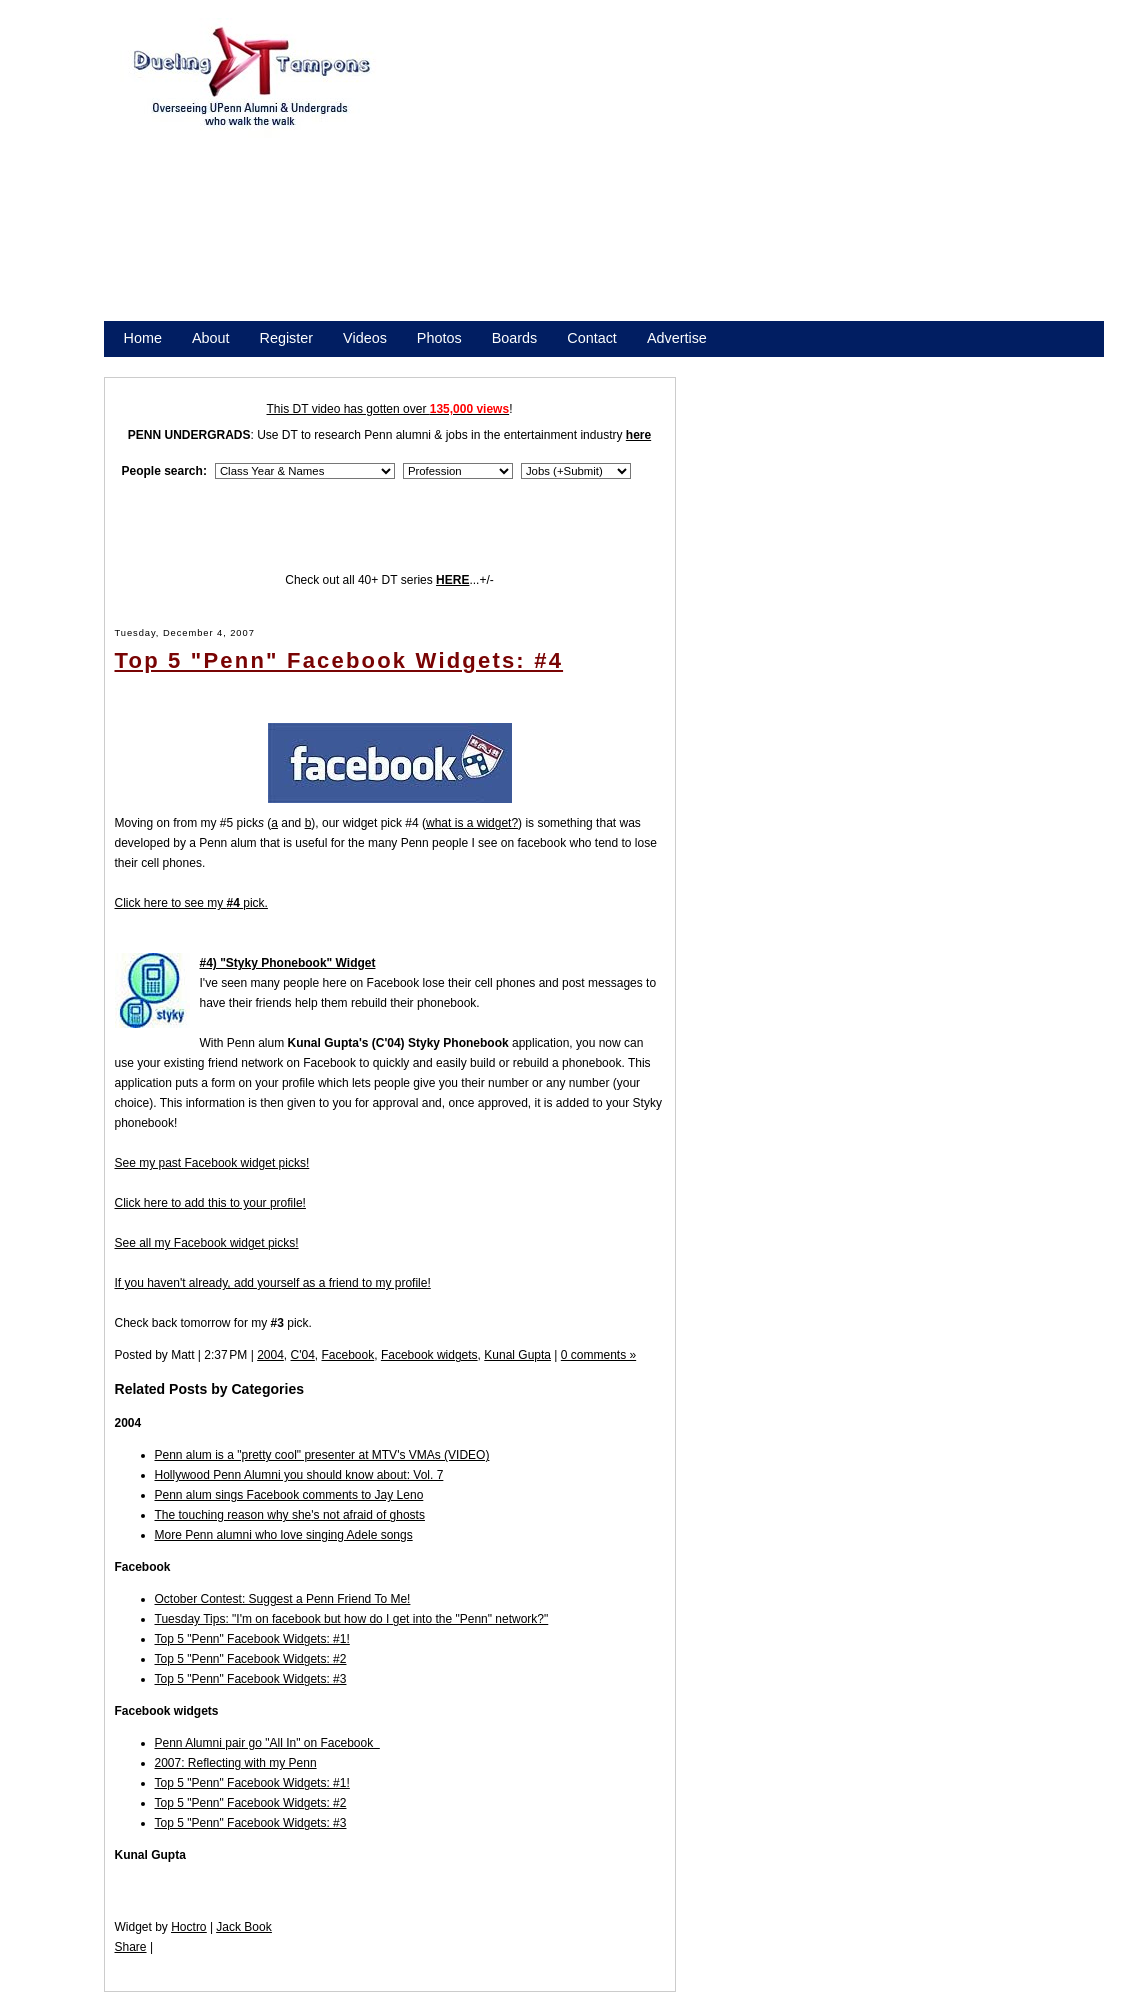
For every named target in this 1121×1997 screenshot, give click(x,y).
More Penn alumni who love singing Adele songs (284, 1535)
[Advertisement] (751, 178)
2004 (270, 1355)
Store (141, 364)
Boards (515, 338)
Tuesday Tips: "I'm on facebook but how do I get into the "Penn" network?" (352, 1619)
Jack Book (243, 1927)
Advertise (677, 338)
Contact (592, 338)
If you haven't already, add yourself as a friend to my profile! (273, 1283)
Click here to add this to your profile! (210, 1203)
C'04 (303, 1355)
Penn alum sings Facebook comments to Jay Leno (289, 1495)
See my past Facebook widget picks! (212, 1163)
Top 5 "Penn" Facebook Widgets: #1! (252, 1639)
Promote (215, 364)
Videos (365, 338)
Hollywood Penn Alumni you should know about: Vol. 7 (299, 1475)
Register (287, 338)
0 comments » (598, 1355)
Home (143, 338)
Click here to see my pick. (191, 903)
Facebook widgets (429, 1355)
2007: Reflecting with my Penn (236, 1763)
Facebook (348, 1355)
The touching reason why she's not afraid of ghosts (290, 1515)
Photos (439, 338)
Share (131, 1947)
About (211, 338)
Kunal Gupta (517, 1355)
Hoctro (188, 1927)
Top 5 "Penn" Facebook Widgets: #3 (251, 1679)
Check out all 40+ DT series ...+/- (389, 580)
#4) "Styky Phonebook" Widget (288, 963)
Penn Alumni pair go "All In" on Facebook (267, 1743)
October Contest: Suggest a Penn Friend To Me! (283, 1599)
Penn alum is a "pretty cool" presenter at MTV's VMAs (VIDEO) (322, 1455)
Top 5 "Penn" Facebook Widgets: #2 (251, 1659)
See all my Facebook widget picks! (207, 1243)
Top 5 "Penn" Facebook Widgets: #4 (339, 660)
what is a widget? (472, 823)
